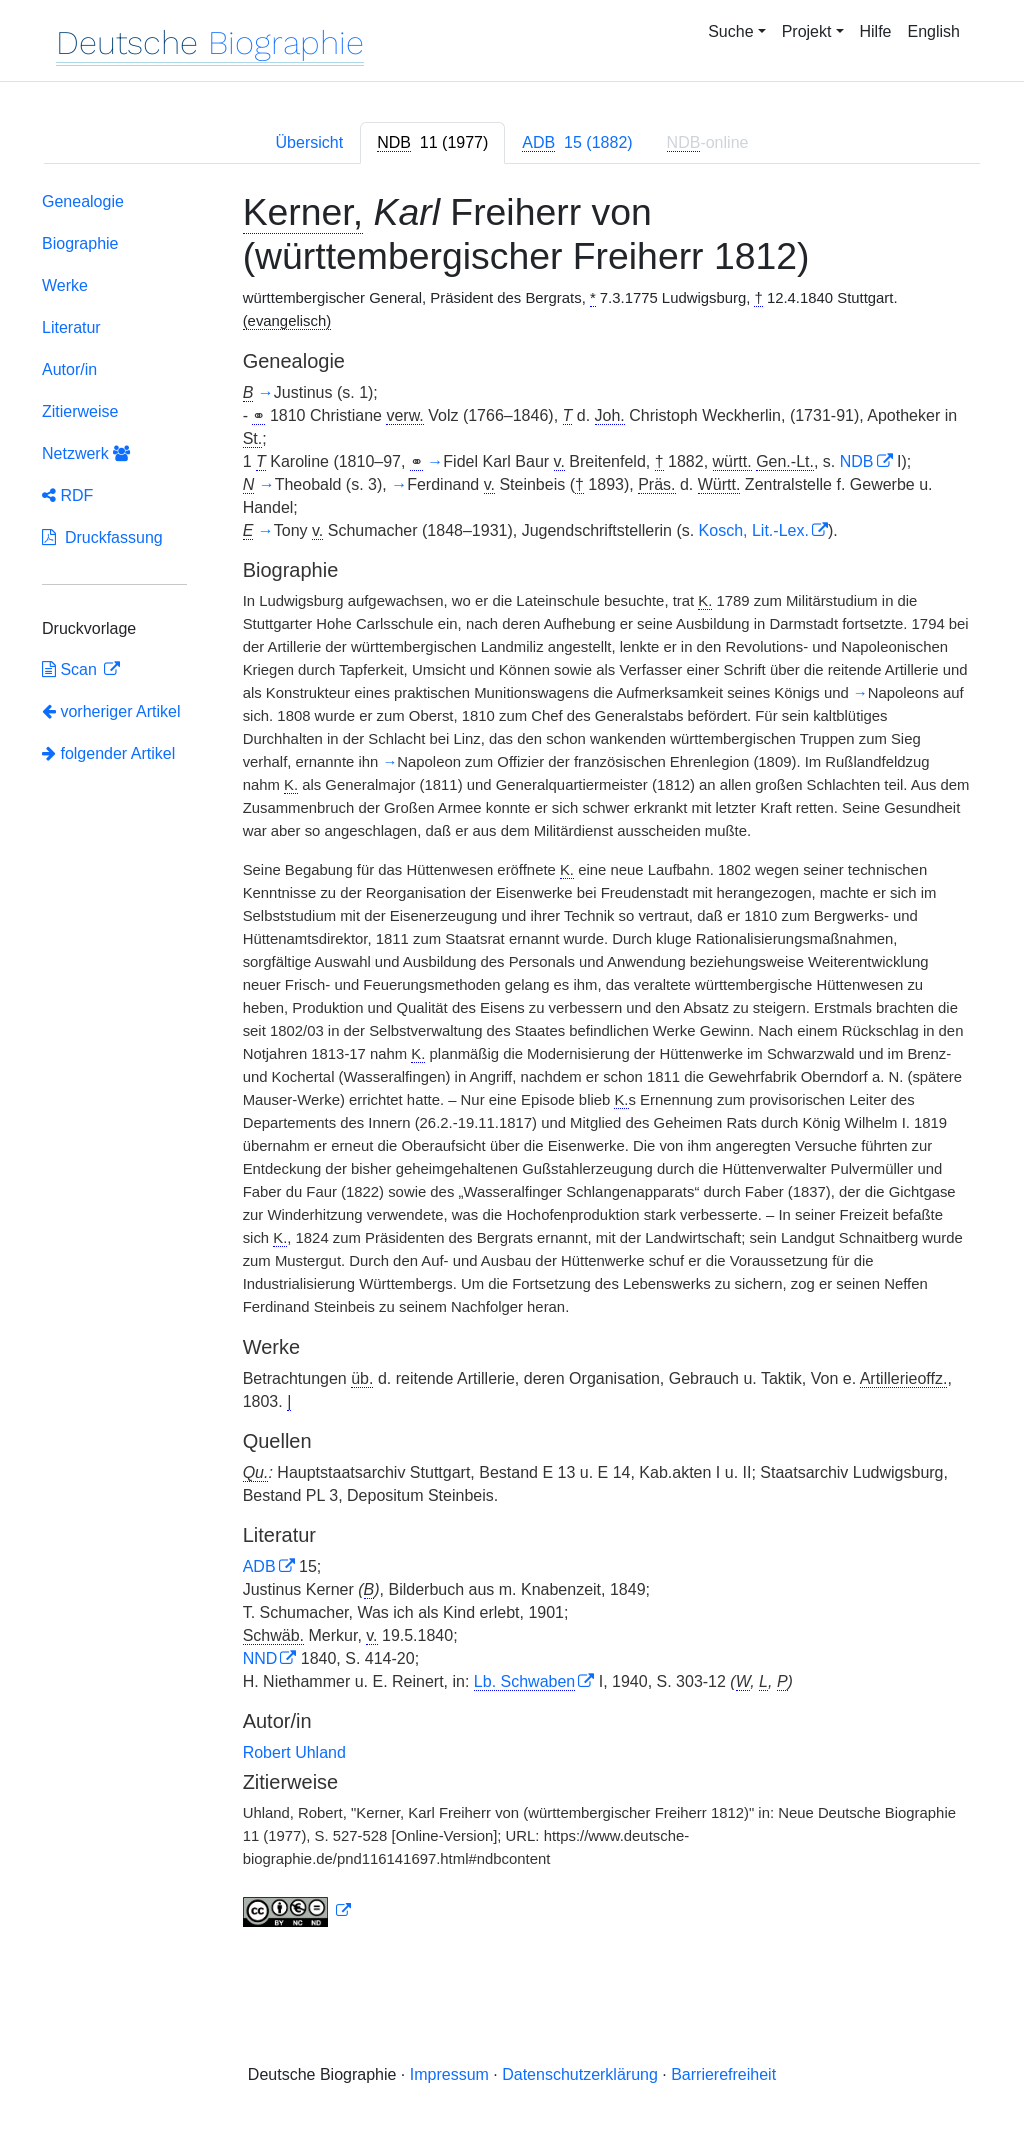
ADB (259, 1566)
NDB (857, 461)
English (934, 31)
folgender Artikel (108, 753)
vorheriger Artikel (111, 711)
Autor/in (69, 369)
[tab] (432, 143)
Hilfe (876, 31)
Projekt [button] (807, 31)
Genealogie (83, 201)
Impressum (449, 2074)
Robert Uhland (294, 1752)
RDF (67, 495)
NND (260, 1658)
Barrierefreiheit (723, 2074)
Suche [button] (730, 31)
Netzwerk (86, 453)
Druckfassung (102, 537)
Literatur (71, 327)
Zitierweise (80, 411)
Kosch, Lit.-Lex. (754, 530)
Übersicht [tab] (310, 142)
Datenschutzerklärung (580, 2074)
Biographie (80, 243)
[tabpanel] (512, 1064)
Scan (71, 669)
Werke (65, 285)
